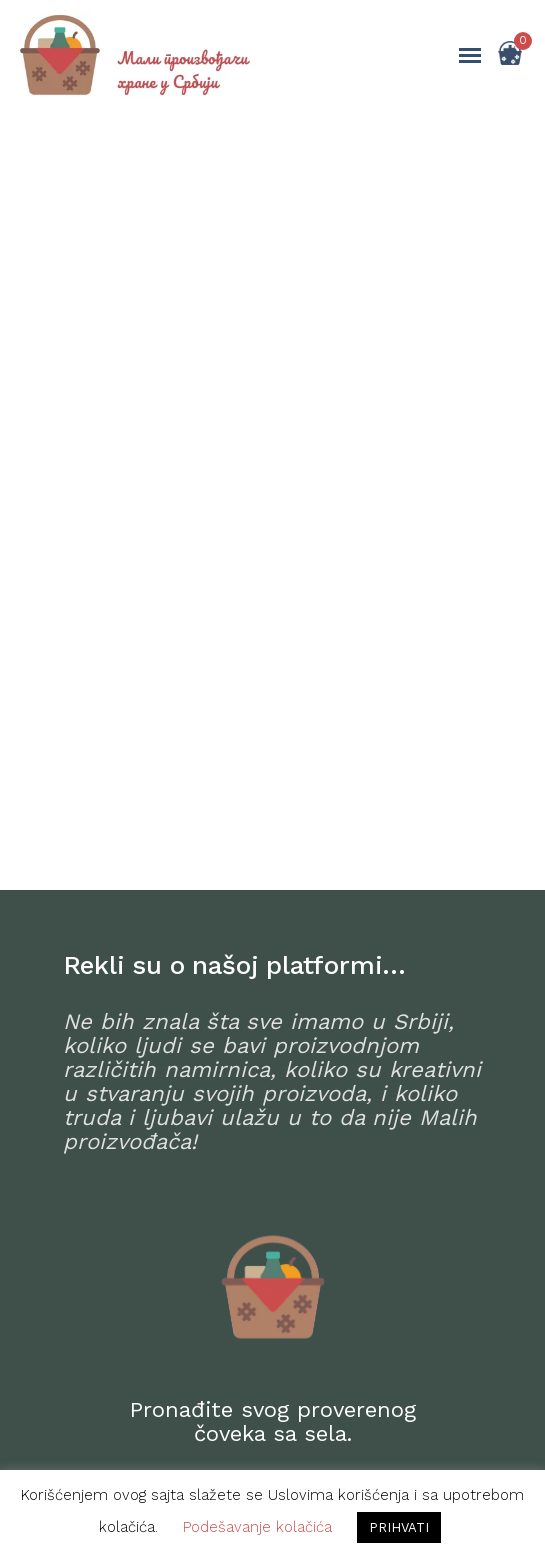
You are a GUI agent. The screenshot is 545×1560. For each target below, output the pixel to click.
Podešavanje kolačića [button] (257, 1527)
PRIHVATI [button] (399, 1527)
